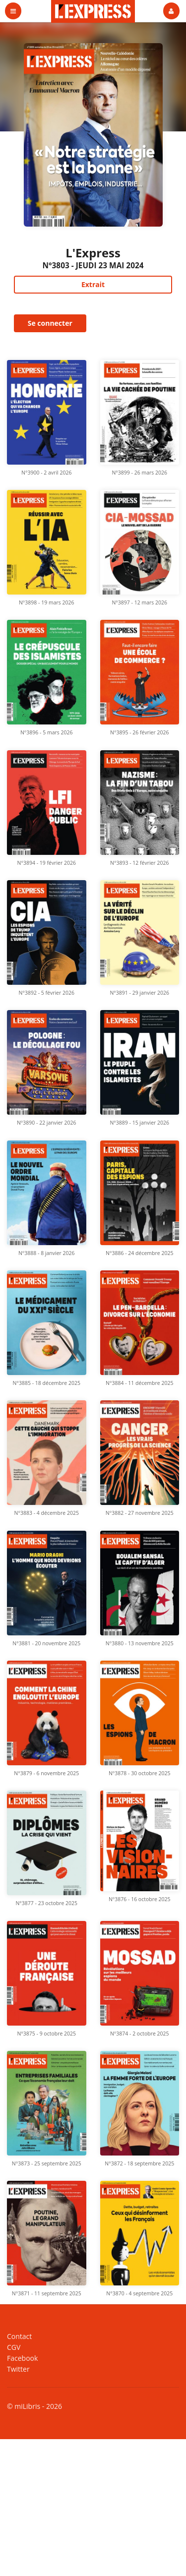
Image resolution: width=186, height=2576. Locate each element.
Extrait (93, 284)
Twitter (18, 2368)
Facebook (22, 2358)
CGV (13, 2347)
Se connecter (50, 323)
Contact (19, 2337)
